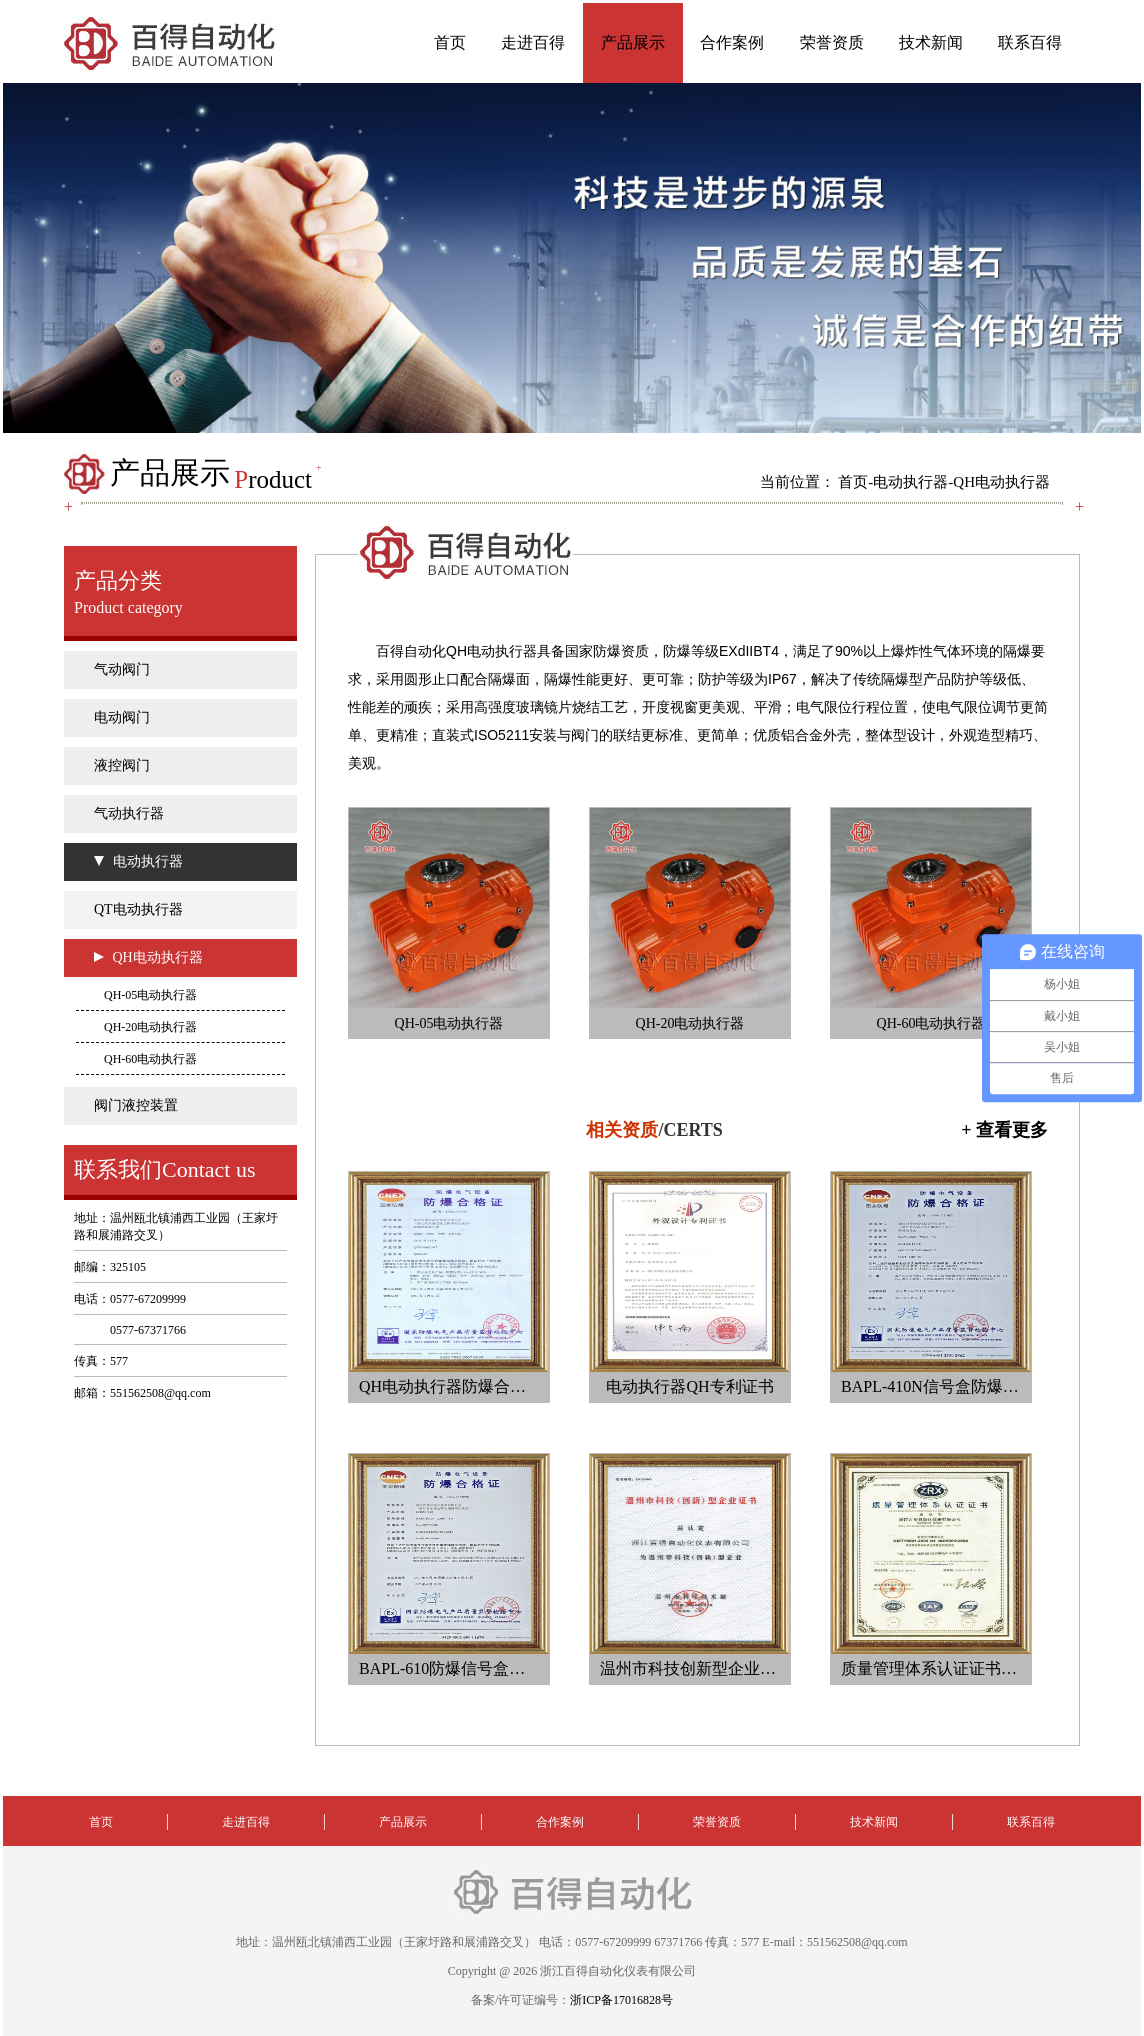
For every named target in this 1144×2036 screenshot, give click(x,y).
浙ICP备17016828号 (621, 2000)
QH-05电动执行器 (150, 995)
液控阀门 (122, 765)
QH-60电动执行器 (150, 1059)
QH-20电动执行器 (150, 1027)
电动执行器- (913, 482)
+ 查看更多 (1004, 1130)
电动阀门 (122, 717)
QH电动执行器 (1001, 482)
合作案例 (732, 42)
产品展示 (633, 42)
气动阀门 (122, 669)
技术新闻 (931, 42)
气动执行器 (129, 813)
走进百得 (533, 42)
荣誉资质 (832, 42)
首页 (450, 42)
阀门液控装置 (136, 1105)
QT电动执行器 (138, 909)
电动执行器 (148, 861)
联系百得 (1030, 42)
